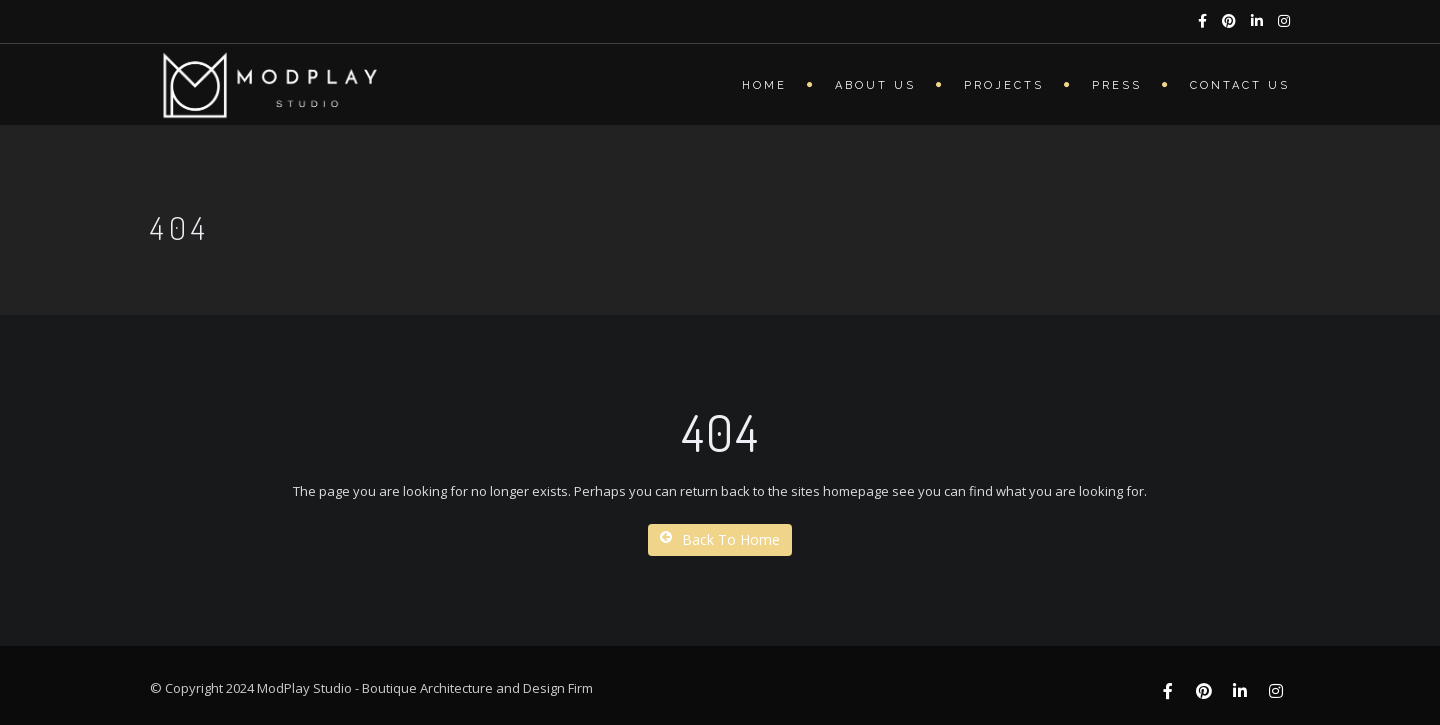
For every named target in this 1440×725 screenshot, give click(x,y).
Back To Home (720, 539)
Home (764, 85)
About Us (875, 85)
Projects (1004, 85)
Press (1117, 85)
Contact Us (1240, 85)
